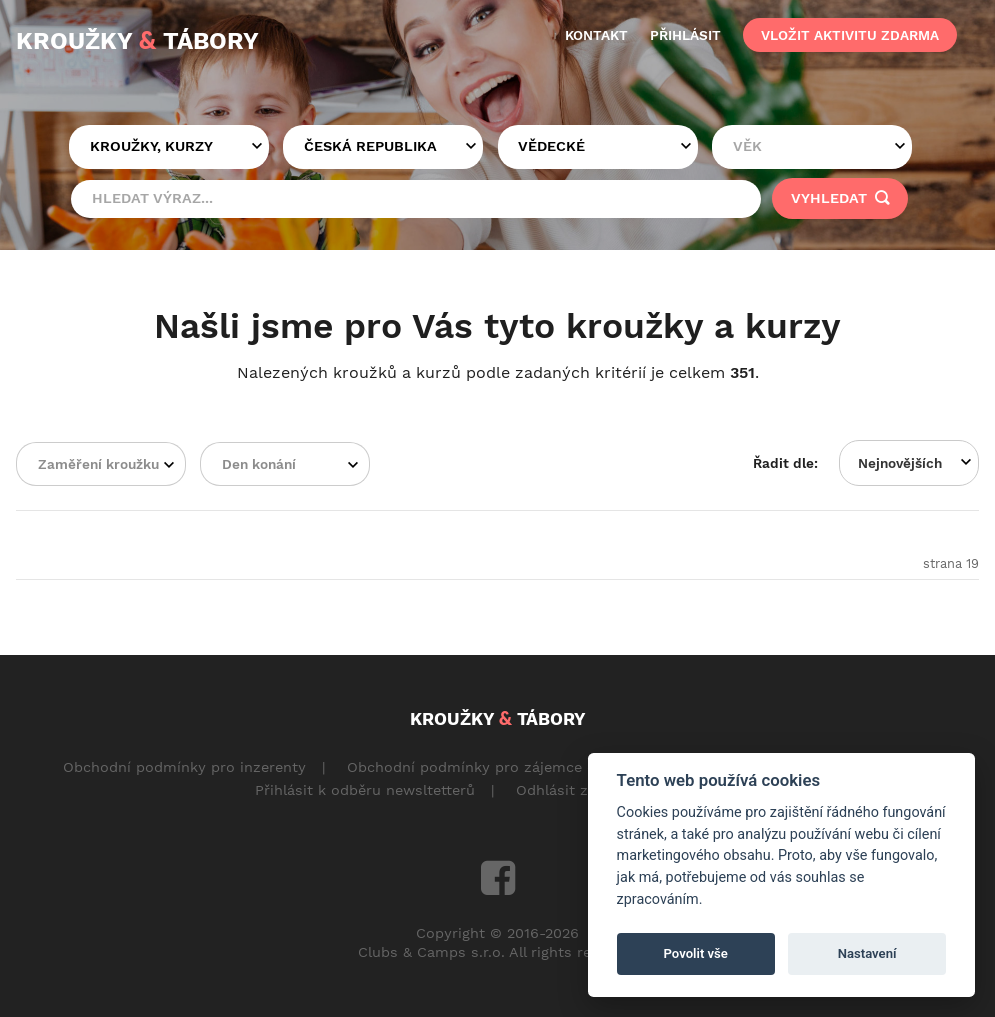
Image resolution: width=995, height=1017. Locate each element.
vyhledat (840, 198)
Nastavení (867, 953)
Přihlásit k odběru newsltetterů (365, 790)
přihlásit (685, 35)
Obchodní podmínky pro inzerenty (184, 767)
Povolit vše (696, 953)
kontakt (596, 35)
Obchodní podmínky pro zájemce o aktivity (499, 767)
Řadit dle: (785, 463)
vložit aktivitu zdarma (850, 35)
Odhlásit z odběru (579, 790)
